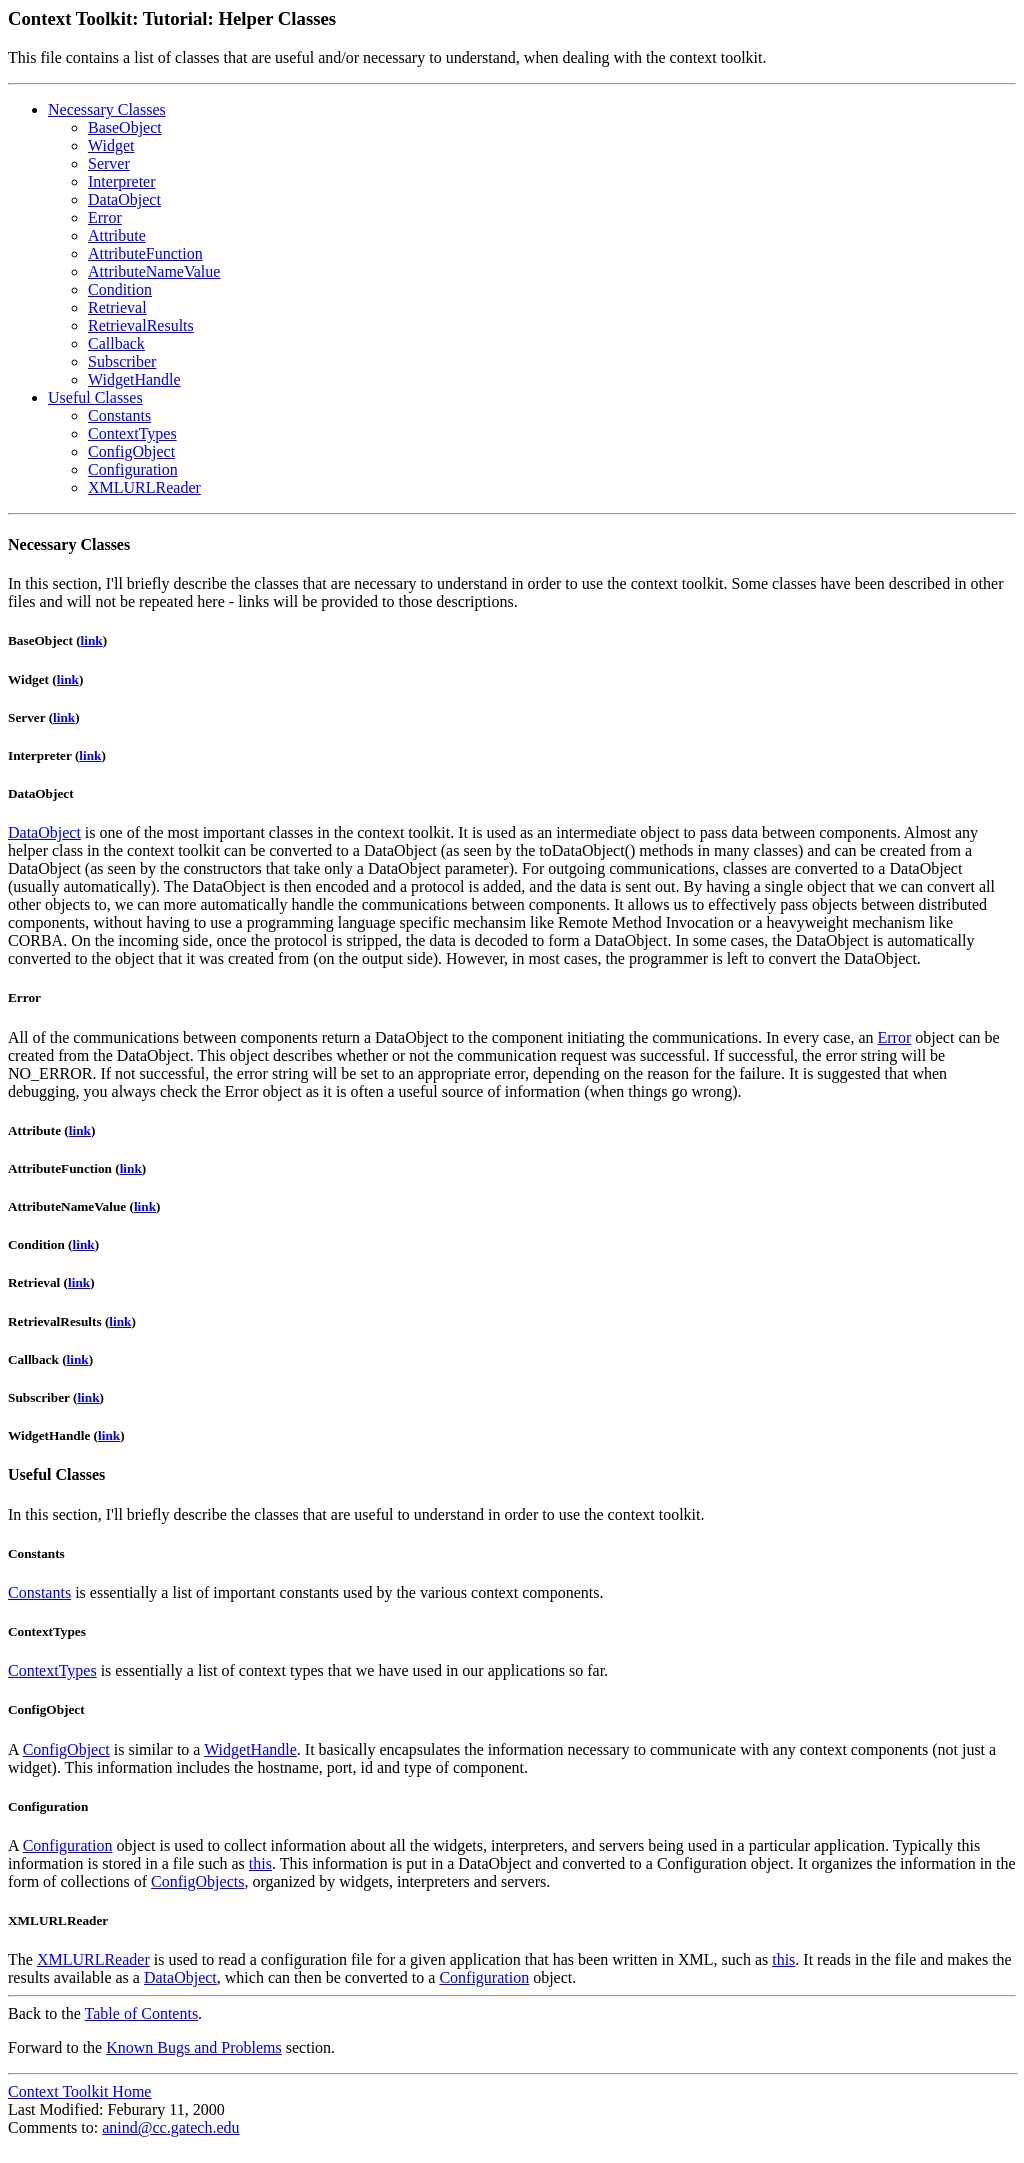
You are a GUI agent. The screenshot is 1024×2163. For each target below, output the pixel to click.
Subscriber (122, 361)
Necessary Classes (107, 109)
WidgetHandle (134, 379)
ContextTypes (132, 433)
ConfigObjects (197, 1881)
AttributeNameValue (154, 271)
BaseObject (125, 127)
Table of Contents (142, 2013)
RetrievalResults (141, 325)
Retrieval (117, 307)
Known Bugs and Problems (194, 2047)
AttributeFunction (145, 253)
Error (105, 217)
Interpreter (122, 181)
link (92, 640)
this (260, 1863)
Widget (111, 145)
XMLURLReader (144, 487)
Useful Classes (95, 397)
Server (109, 163)
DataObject (124, 199)
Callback (116, 343)
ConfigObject (131, 451)
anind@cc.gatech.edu (170, 2127)
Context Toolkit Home (79, 2091)
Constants (119, 415)
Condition (120, 289)
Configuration (133, 469)
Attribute (117, 235)
